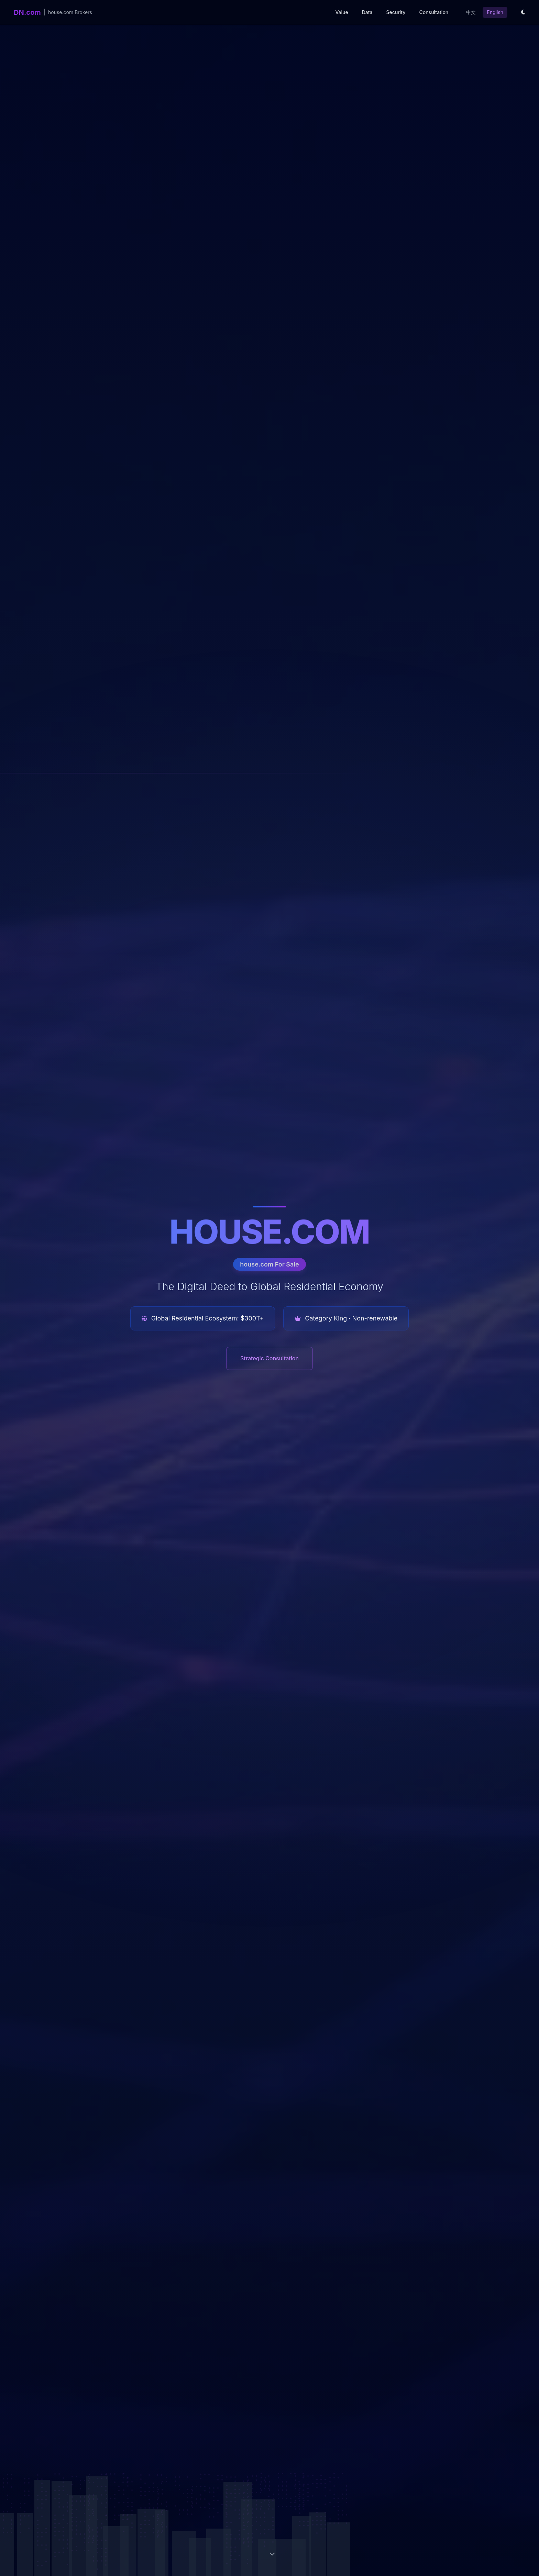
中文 (471, 12)
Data (367, 12)
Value (341, 12)
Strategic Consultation (269, 1358)
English (495, 12)
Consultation (433, 12)
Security (396, 12)
